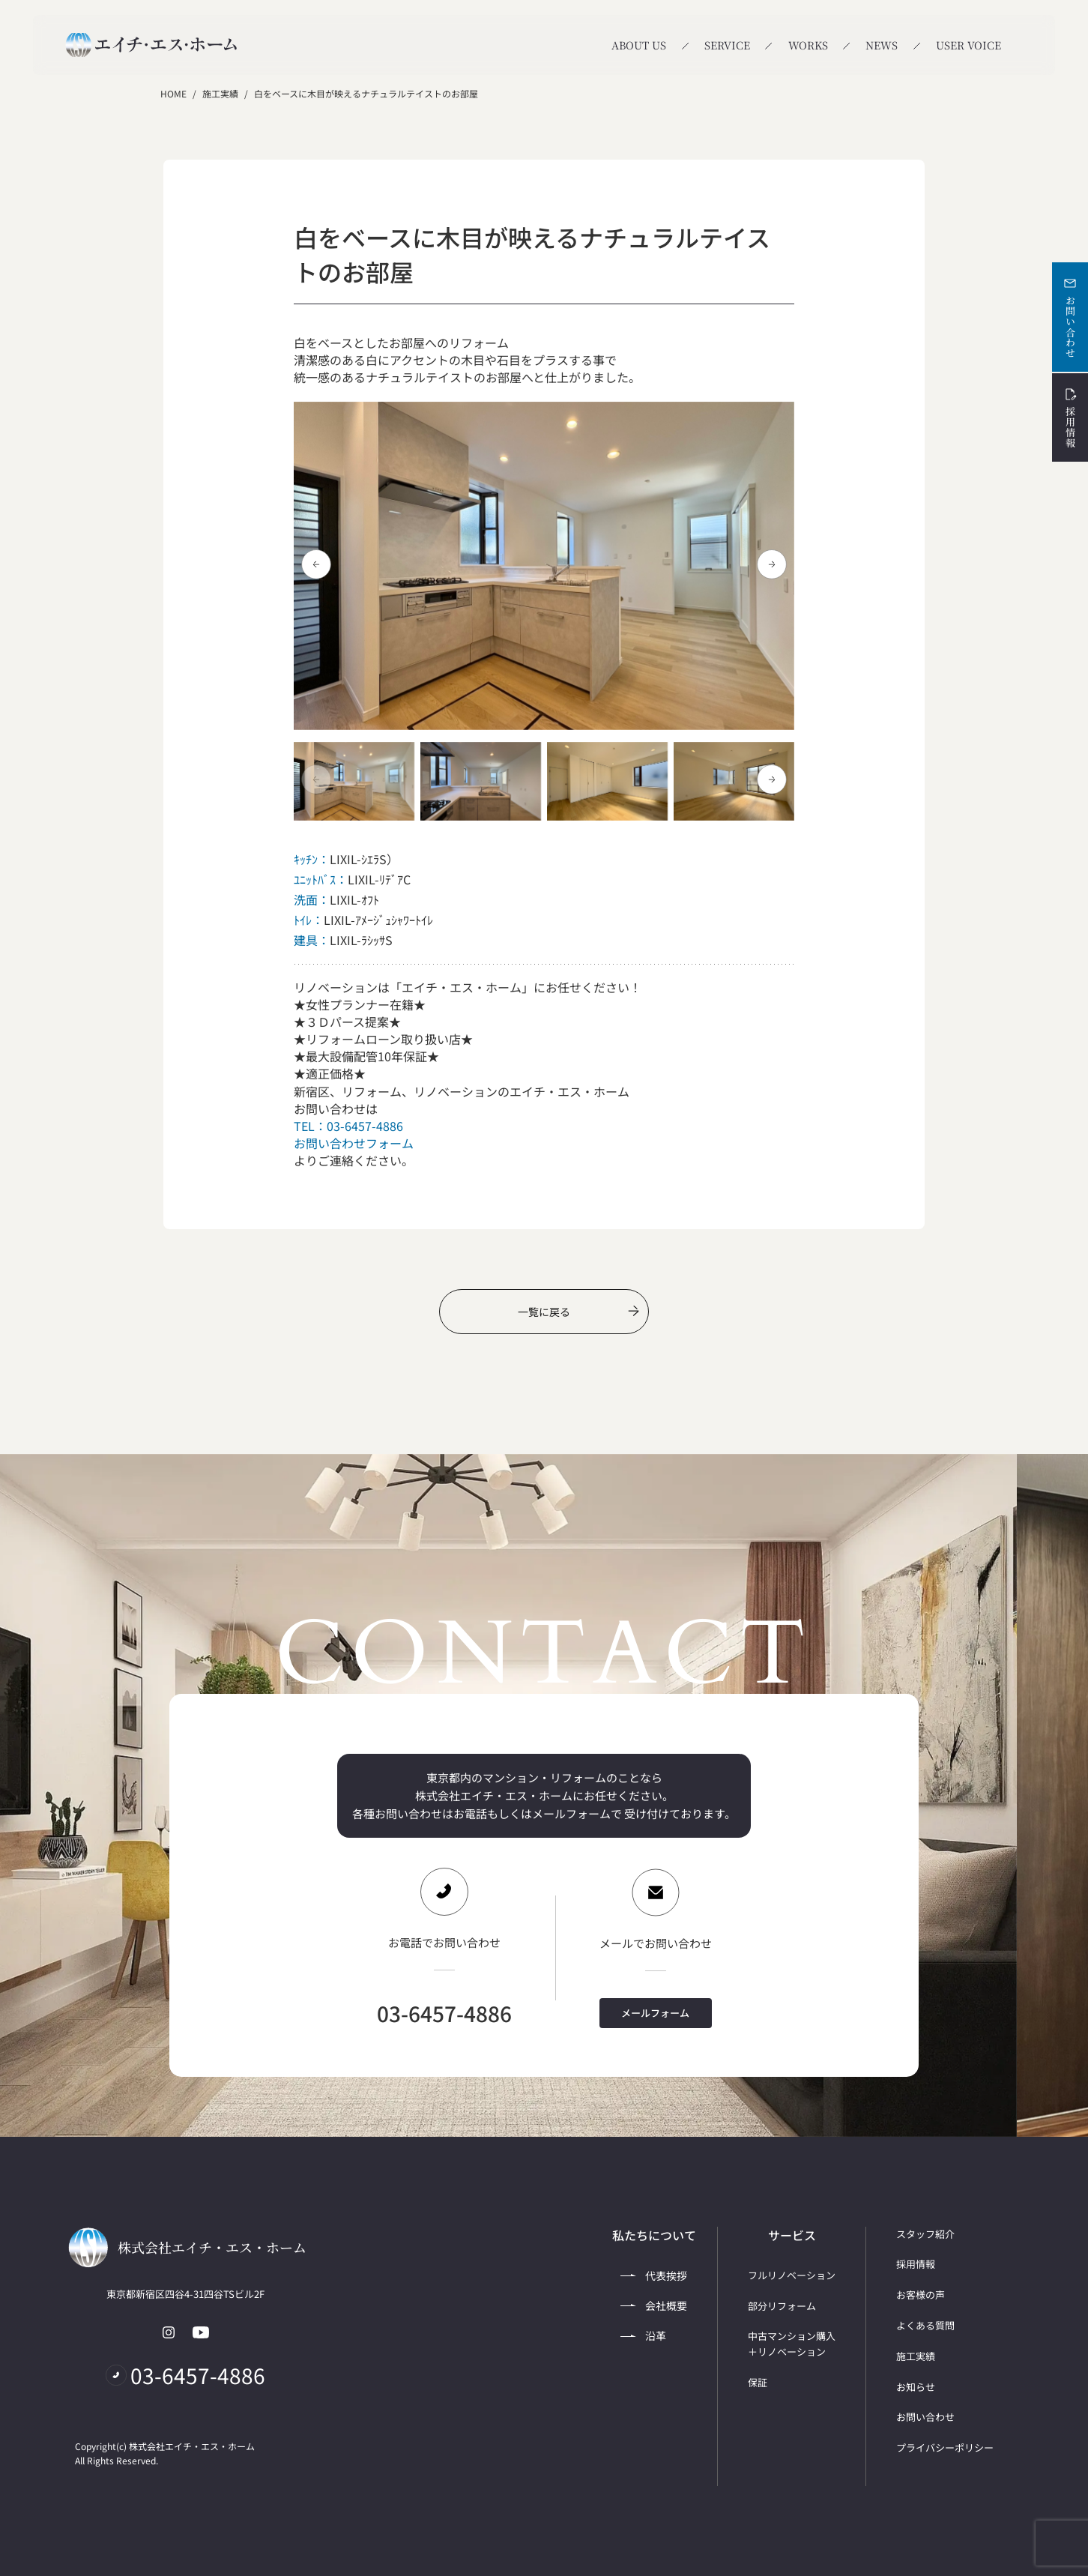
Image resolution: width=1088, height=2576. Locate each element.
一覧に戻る (578, 1311)
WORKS (808, 44)
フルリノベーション (791, 2275)
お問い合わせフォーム (354, 1143)
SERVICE (727, 44)
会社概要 (653, 2305)
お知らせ (915, 2387)
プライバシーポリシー (945, 2447)
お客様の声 (920, 2294)
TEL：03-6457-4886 (348, 1126)
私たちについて (654, 2235)
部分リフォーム (782, 2306)
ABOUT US (638, 44)
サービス (792, 2235)
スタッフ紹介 (925, 2234)
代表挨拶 (653, 2275)
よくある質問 (925, 2325)
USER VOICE (968, 44)
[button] (772, 564)
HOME (173, 93)
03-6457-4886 (444, 2013)
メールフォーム (655, 2013)
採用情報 (1070, 417)
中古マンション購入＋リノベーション (791, 2344)
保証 (757, 2382)
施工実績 (220, 93)
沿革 (643, 2335)
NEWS (881, 44)
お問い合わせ (1070, 317)
